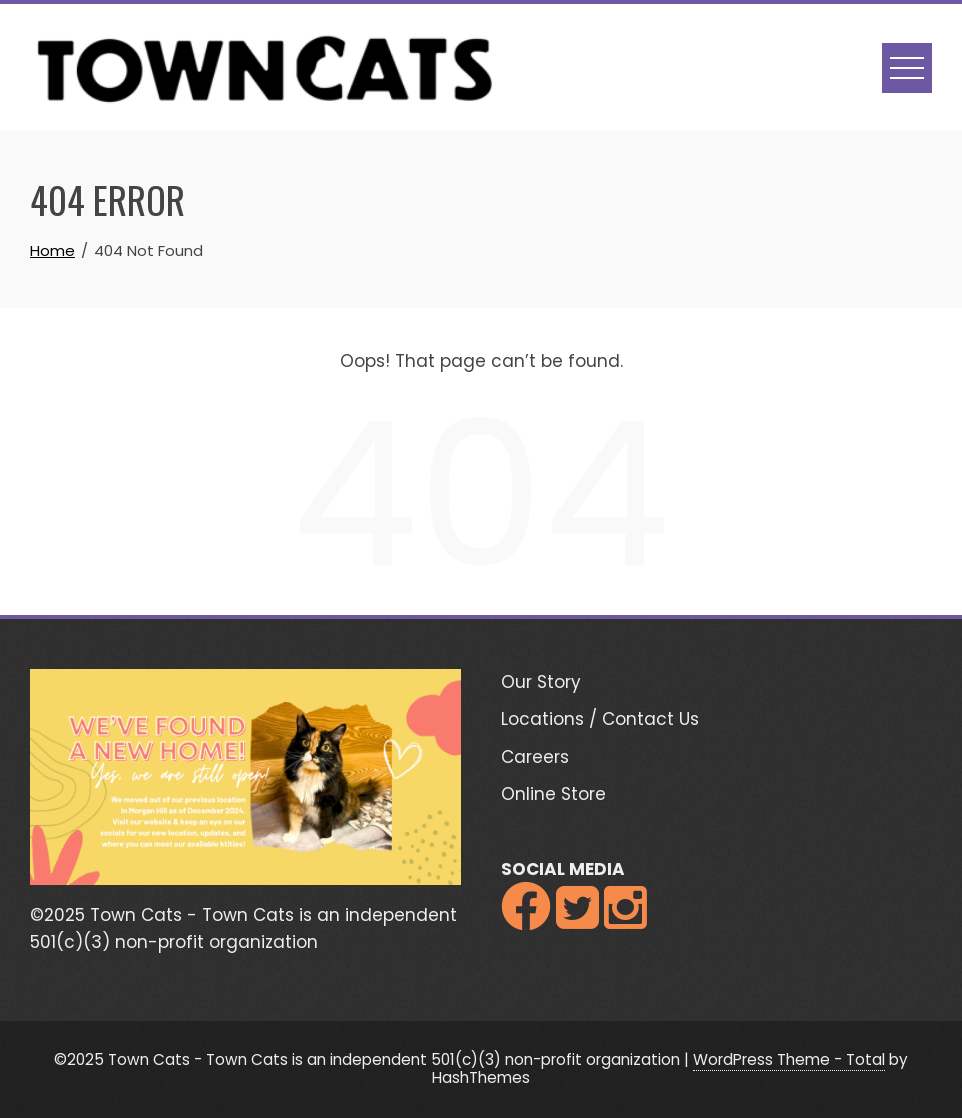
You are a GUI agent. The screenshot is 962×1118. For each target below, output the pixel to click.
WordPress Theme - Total (789, 1059)
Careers (535, 757)
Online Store (553, 794)
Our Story (541, 682)
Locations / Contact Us (600, 719)
